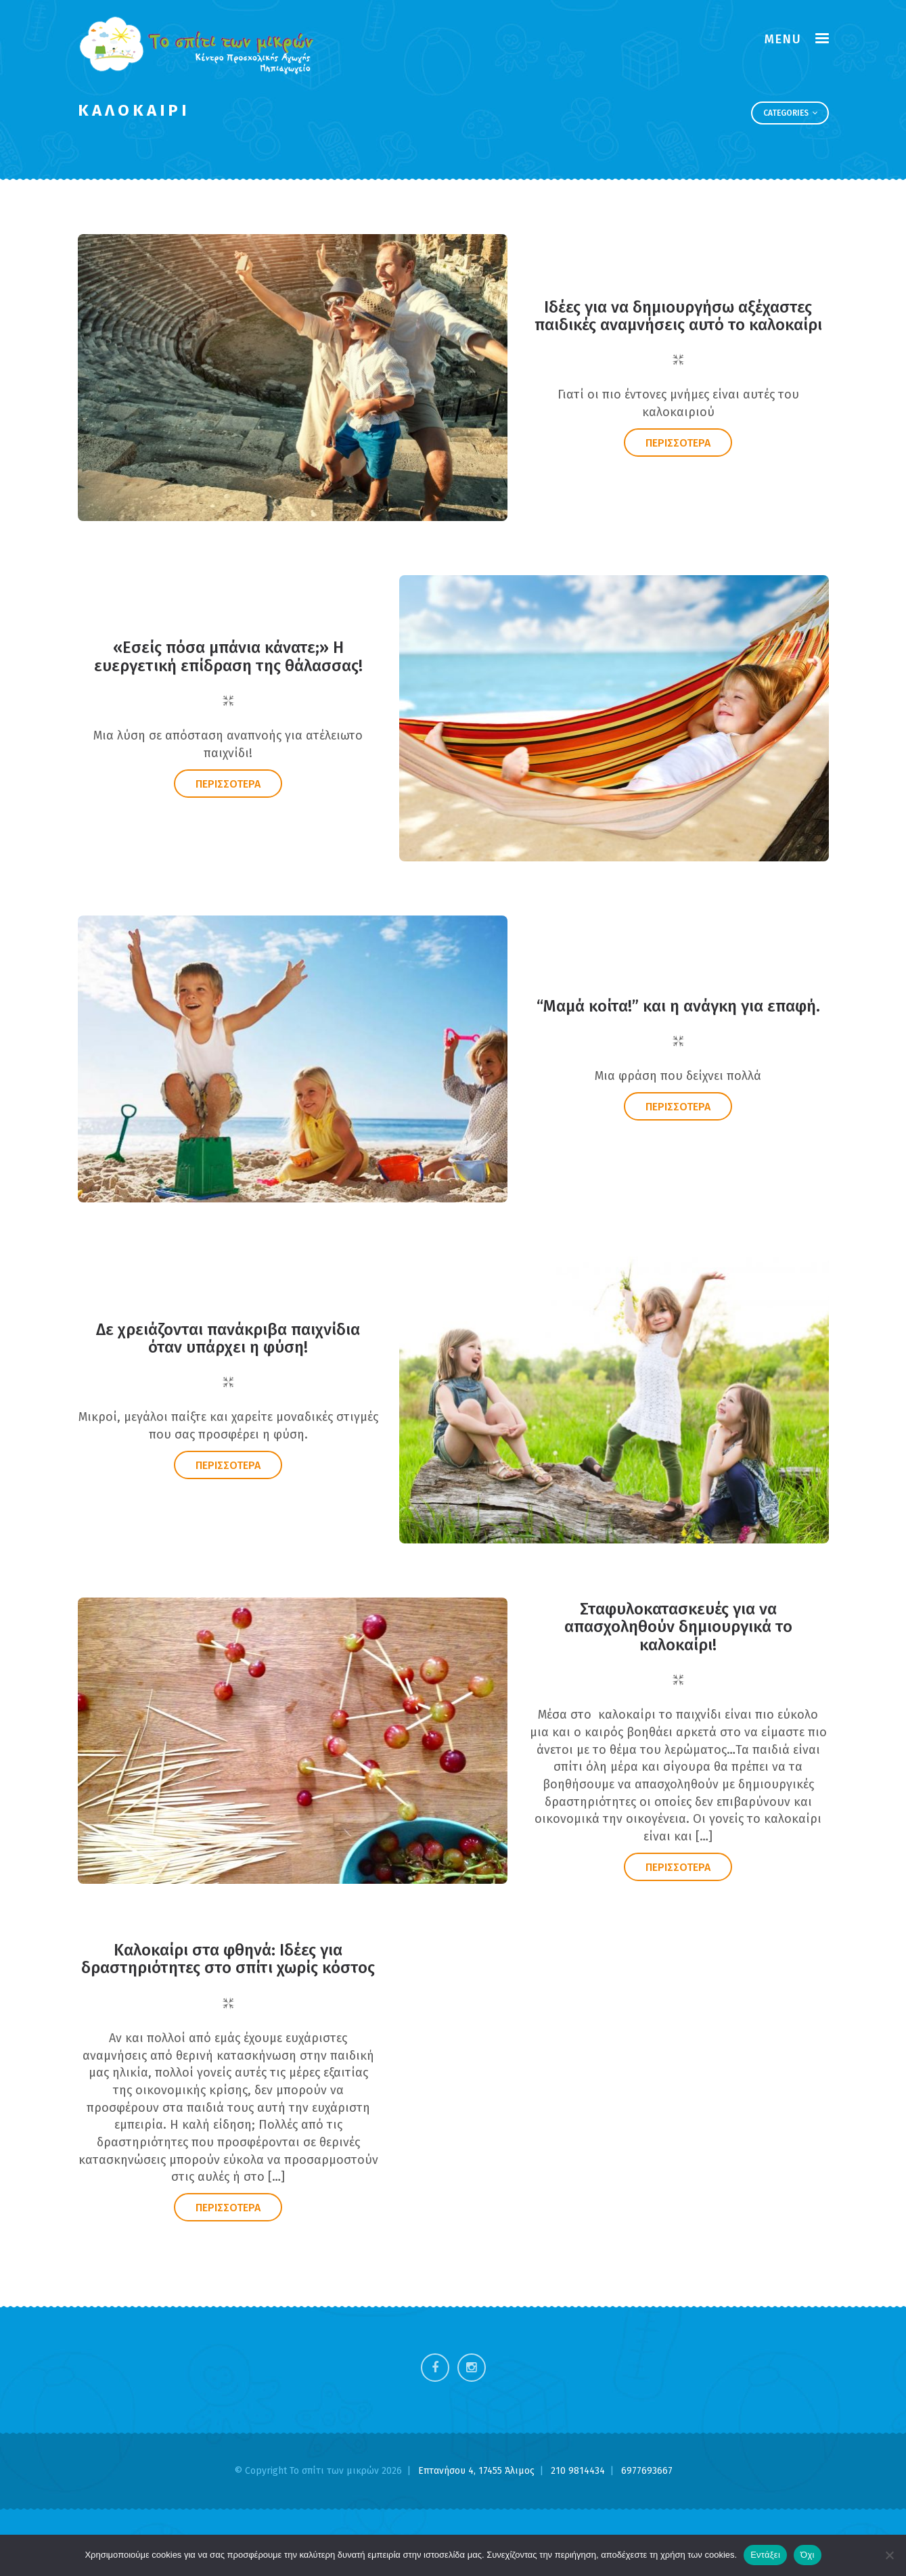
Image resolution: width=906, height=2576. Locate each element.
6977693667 (647, 2471)
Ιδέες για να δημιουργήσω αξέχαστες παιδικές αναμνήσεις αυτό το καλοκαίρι (678, 320)
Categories (790, 113)
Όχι (807, 2555)
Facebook (435, 2367)
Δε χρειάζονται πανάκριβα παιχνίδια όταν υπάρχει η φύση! (228, 1342)
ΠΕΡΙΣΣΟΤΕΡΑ (677, 446)
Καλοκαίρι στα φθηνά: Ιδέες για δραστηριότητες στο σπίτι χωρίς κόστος (228, 1963)
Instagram (471, 2367)
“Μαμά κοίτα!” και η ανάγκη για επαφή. (678, 1010)
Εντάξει (765, 2555)
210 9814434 (579, 2471)
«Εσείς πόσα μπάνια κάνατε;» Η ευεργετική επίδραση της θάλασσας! (228, 661)
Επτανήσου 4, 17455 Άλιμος (477, 2471)
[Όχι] (889, 2555)
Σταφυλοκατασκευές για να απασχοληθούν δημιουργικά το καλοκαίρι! (678, 1631)
